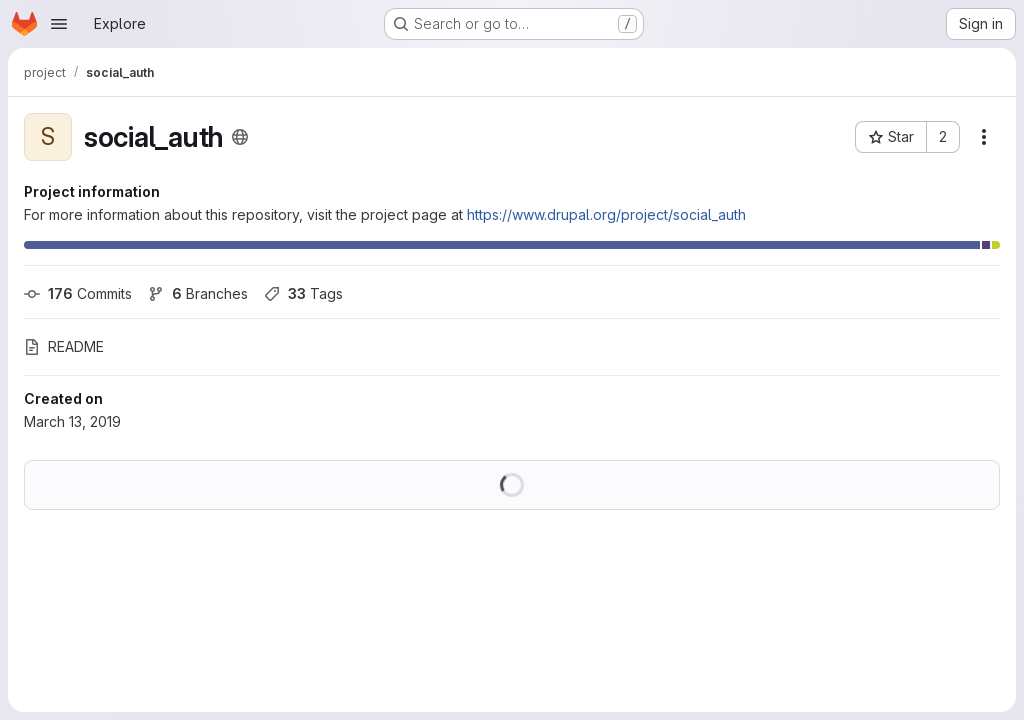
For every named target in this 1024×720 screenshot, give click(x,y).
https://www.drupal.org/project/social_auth (606, 214)
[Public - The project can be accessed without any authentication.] (240, 137)
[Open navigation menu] (59, 24)
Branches (198, 293)
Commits (78, 293)
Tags (303, 293)
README (64, 346)
